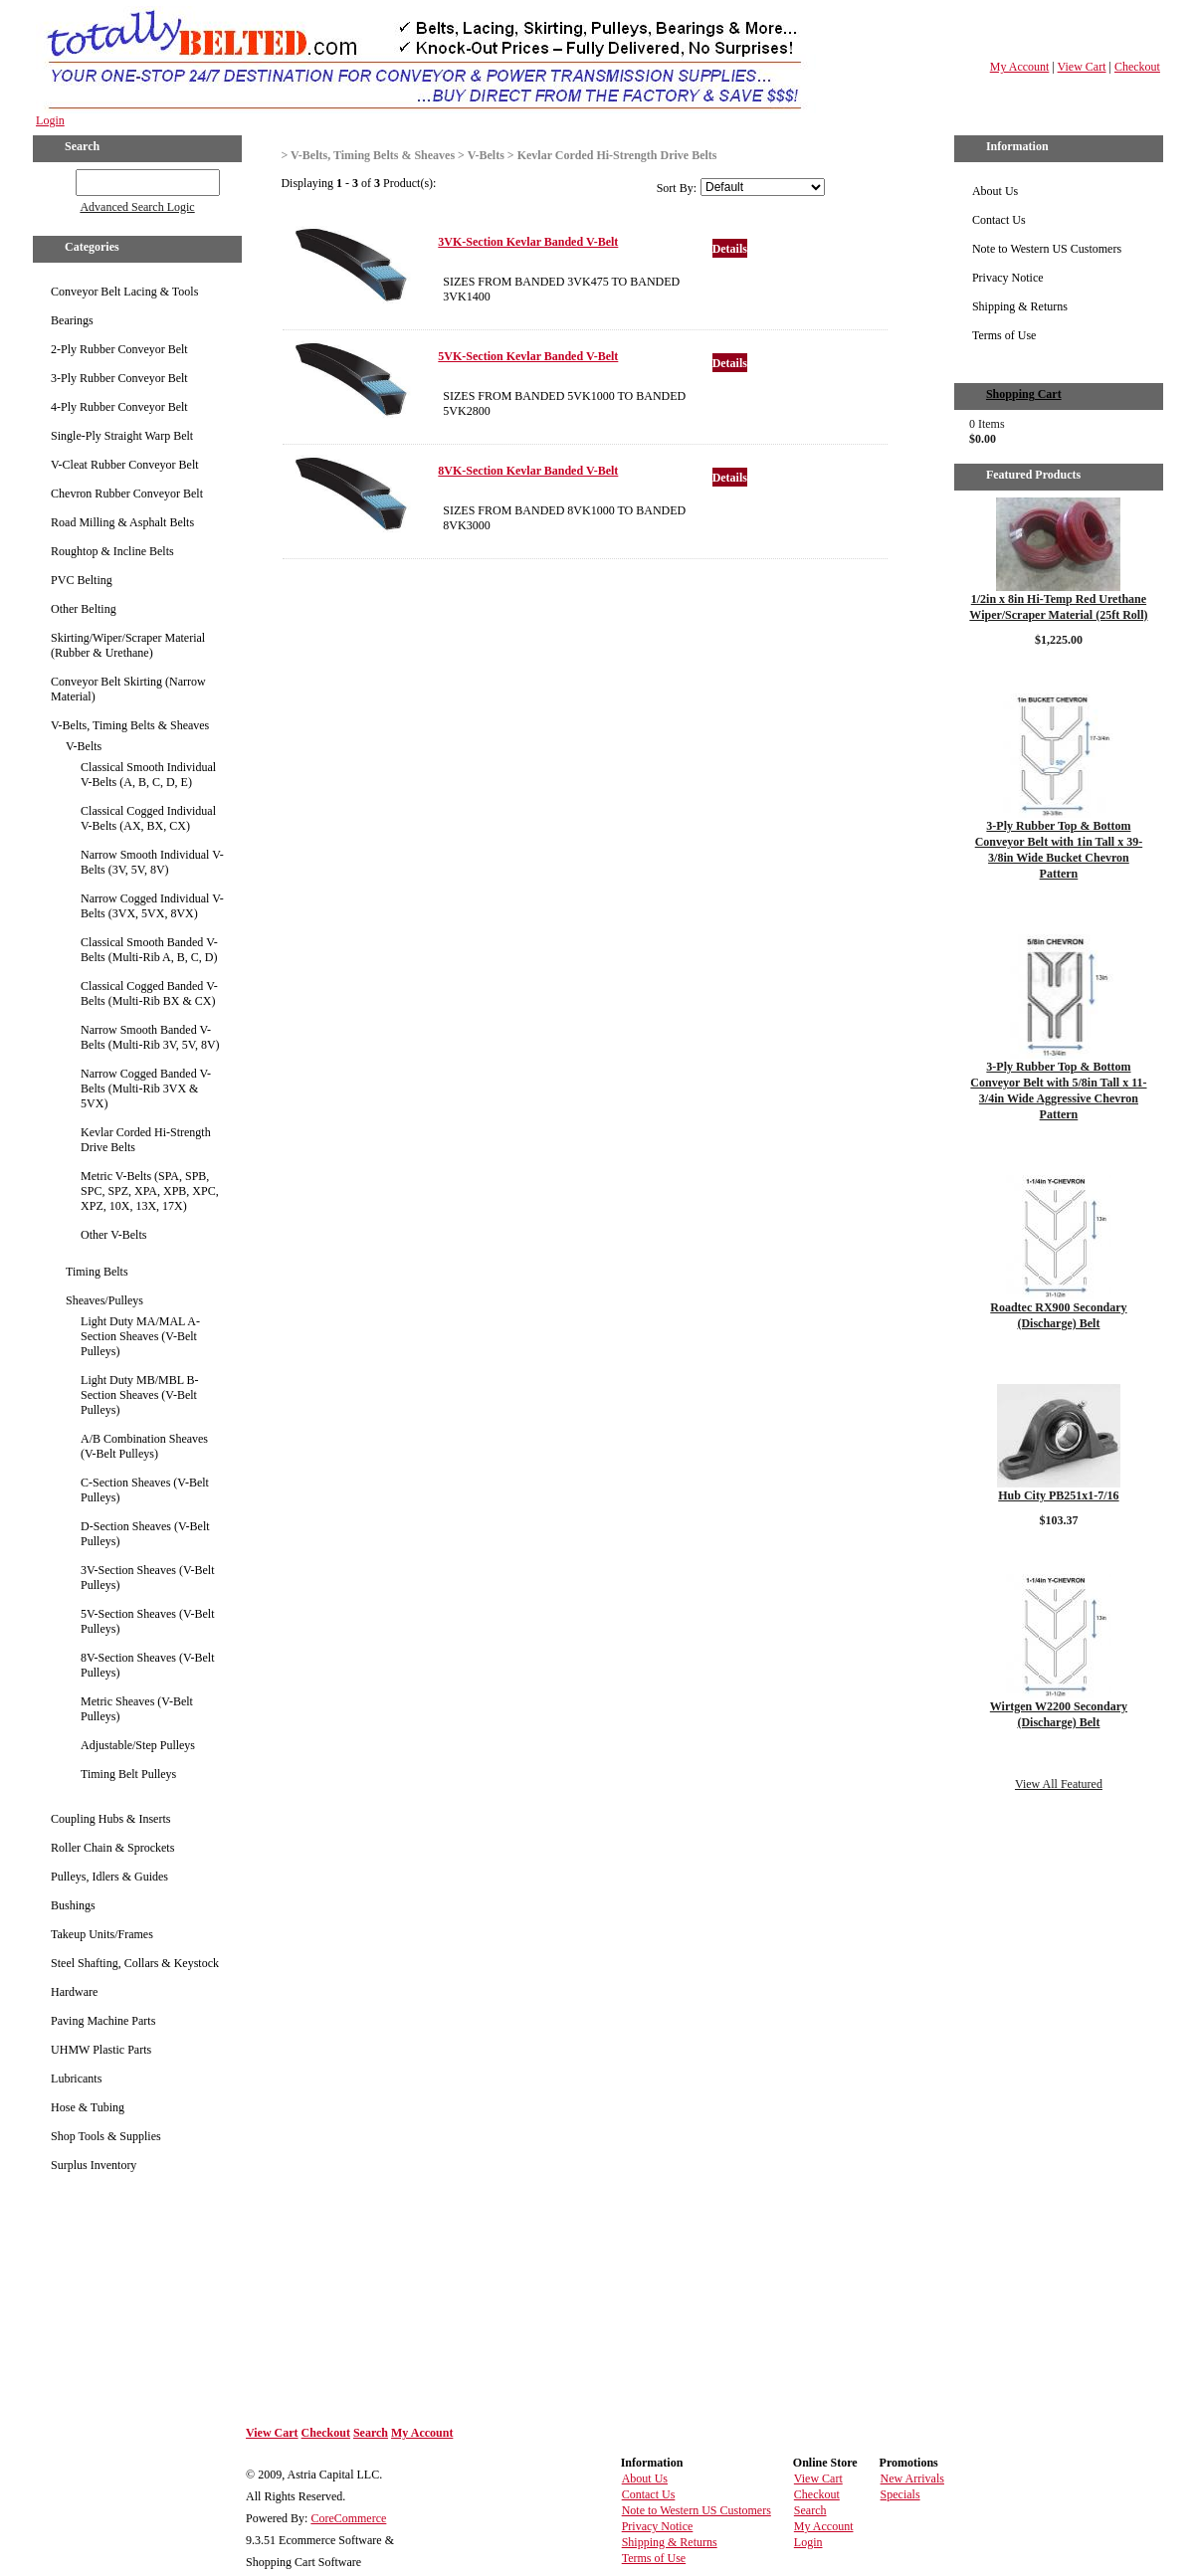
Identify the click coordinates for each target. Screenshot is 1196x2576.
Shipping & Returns (1020, 306)
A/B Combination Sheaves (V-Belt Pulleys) (144, 1446)
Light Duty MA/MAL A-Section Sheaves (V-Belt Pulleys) (140, 1336)
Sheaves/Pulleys (104, 1300)
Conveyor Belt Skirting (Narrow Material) (128, 689)
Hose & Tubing (87, 2107)
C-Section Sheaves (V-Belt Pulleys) (145, 1490)
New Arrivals (912, 2478)
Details (729, 249)
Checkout (1137, 67)
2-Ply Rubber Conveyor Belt (119, 349)
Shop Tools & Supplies (106, 2136)
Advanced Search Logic (137, 207)
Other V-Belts (113, 1235)
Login (50, 120)
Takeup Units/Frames (102, 1934)
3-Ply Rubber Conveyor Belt (119, 378)
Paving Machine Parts (103, 2021)
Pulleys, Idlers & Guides (109, 1876)
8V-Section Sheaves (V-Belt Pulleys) (147, 1665)
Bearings (72, 320)
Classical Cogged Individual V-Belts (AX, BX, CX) (148, 818)
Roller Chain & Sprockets (112, 1848)
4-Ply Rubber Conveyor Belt (119, 407)
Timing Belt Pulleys (128, 1774)
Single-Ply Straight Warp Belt (122, 436)
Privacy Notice (1008, 278)
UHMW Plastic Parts (101, 2050)
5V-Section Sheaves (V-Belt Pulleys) (147, 1621)
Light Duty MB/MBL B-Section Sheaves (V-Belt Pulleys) (140, 1395)
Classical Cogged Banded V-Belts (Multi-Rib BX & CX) (149, 993)
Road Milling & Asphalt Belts (122, 522)
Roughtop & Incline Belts (112, 551)
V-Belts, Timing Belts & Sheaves (130, 725)
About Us (995, 191)
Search (370, 2433)
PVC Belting (81, 580)
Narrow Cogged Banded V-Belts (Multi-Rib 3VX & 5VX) (146, 1088)
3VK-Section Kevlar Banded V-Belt (528, 242)
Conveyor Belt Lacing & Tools (124, 291)
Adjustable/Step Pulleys (138, 1745)
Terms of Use (1004, 335)
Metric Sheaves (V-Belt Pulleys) (137, 1708)
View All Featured (1058, 1784)
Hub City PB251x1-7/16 (1058, 1495)
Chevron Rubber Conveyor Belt (127, 493)
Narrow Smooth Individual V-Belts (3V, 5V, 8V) (152, 862)
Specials (900, 2494)
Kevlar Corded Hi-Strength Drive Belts (146, 1139)
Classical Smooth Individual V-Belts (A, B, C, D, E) (148, 774)
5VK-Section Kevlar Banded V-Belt (528, 356)
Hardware (74, 1992)
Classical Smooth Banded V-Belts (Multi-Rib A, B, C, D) (149, 949)
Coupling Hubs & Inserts (110, 1819)
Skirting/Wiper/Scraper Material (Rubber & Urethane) (128, 645)
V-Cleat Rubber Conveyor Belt (125, 465)
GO (62, 179)
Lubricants (76, 2078)
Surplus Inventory (93, 2165)
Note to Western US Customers (1046, 249)
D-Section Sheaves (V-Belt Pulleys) (145, 1533)
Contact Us (999, 220)
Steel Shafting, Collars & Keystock (135, 1963)
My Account (1020, 67)
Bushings (73, 1905)
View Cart (1082, 67)
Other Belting (83, 609)
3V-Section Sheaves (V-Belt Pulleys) (147, 1577)
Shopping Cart (1024, 394)
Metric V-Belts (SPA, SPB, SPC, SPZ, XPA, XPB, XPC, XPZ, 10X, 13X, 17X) (150, 1191)
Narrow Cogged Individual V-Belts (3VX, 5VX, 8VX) (152, 906)
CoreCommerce (348, 2518)
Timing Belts (97, 1272)
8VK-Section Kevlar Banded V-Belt (528, 471)
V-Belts (83, 746)
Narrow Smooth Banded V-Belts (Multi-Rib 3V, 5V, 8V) (150, 1037)
